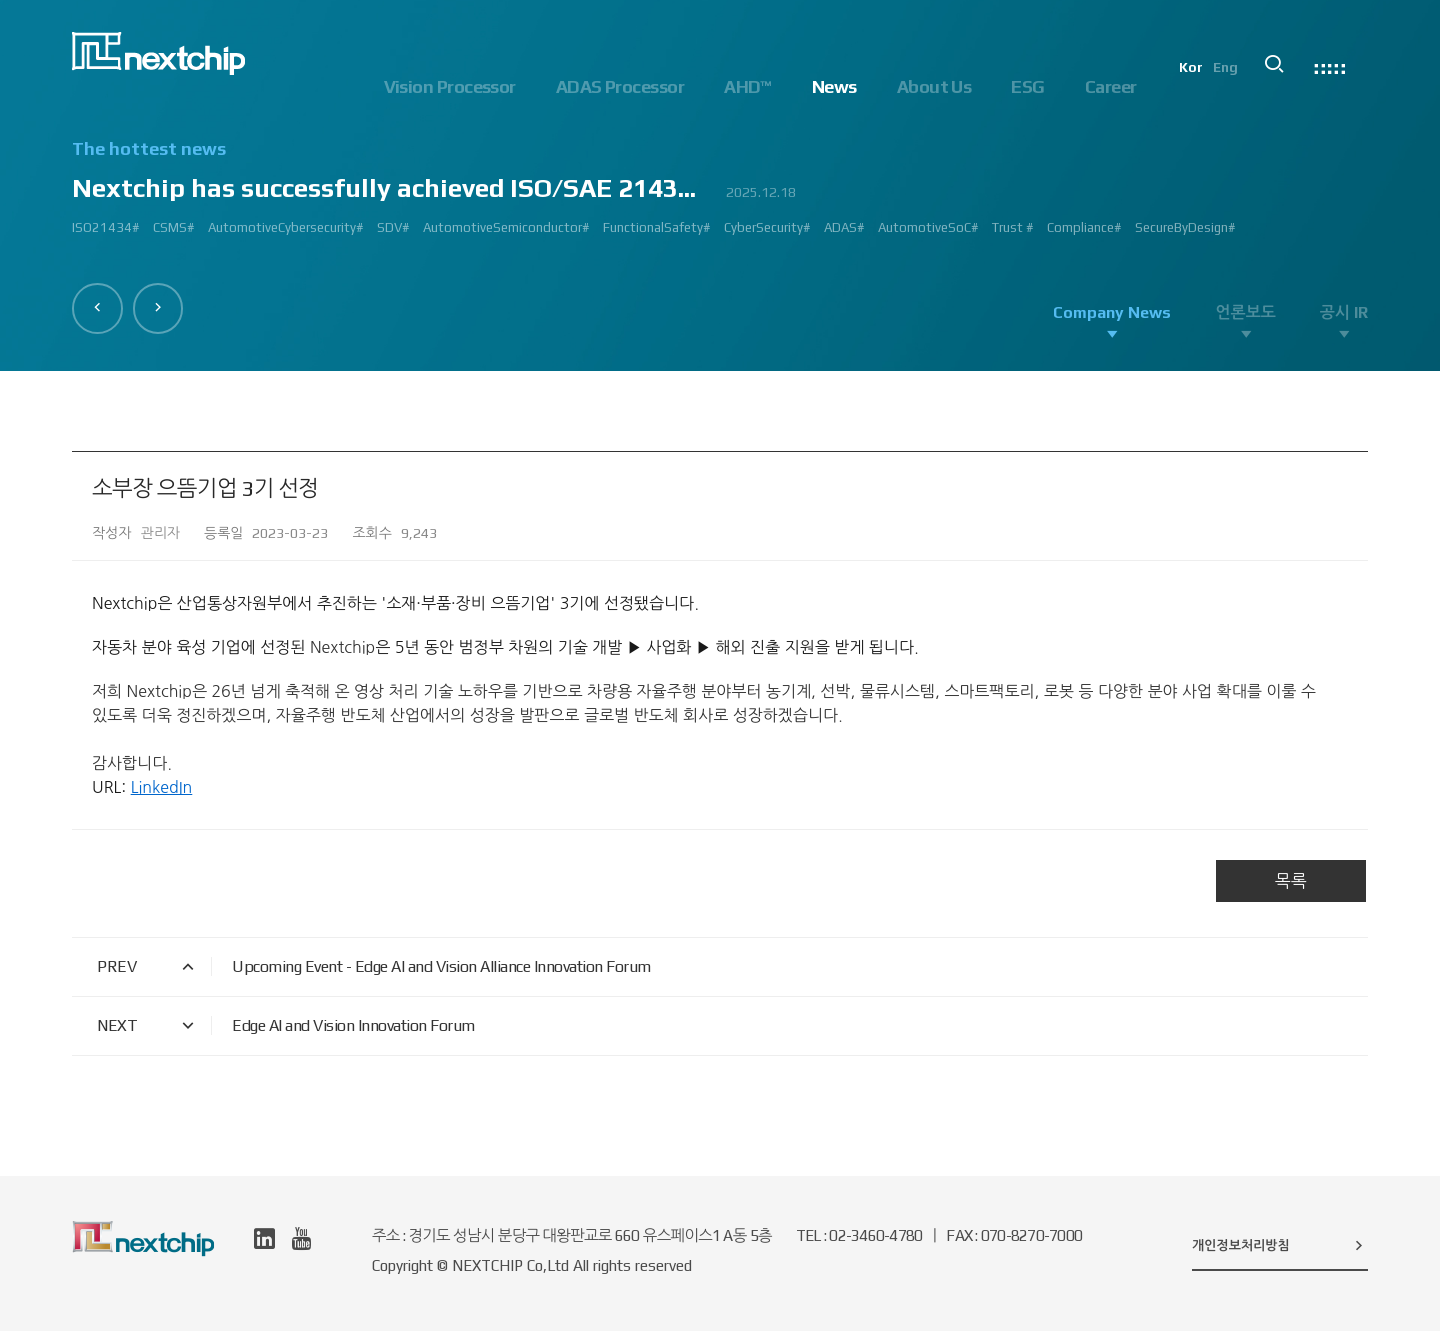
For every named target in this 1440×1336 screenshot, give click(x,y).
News (834, 86)
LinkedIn (162, 792)
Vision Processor (450, 86)
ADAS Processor (620, 86)
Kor (1207, 86)
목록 (1291, 886)
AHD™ (748, 86)
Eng (1242, 86)
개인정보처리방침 (1280, 1250)
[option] (720, 196)
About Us (934, 86)
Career (1111, 86)
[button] (101, 305)
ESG (1027, 86)
